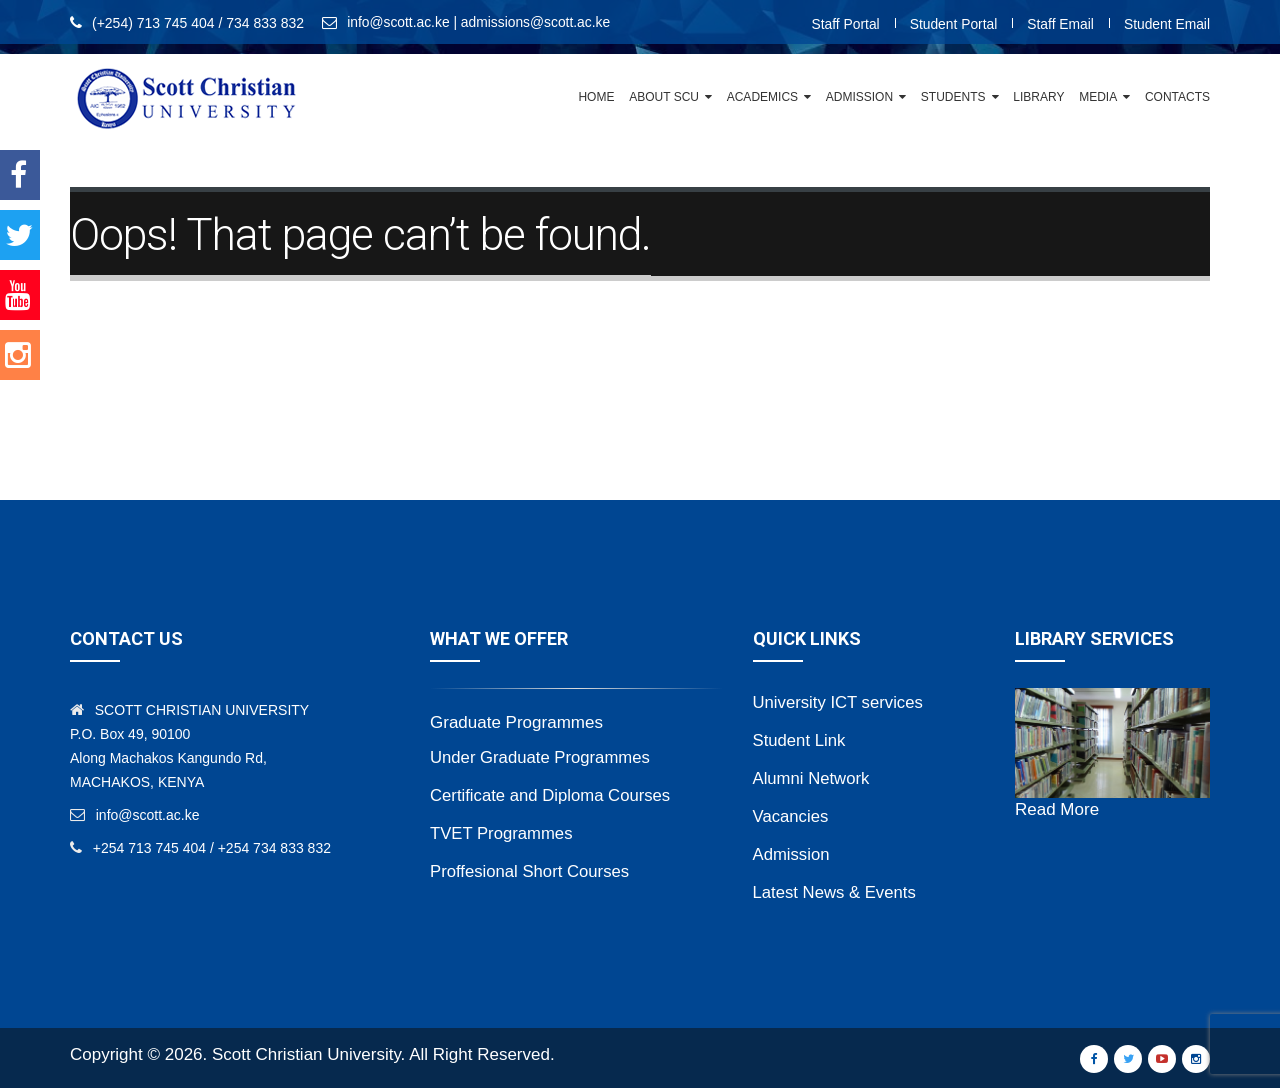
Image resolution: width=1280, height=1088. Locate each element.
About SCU (664, 97)
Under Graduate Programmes (542, 757)
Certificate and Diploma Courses (552, 795)
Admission (859, 97)
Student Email (1166, 24)
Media (1098, 97)
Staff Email (1058, 24)
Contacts (1177, 97)
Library (1038, 97)
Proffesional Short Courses (531, 871)
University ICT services (840, 702)
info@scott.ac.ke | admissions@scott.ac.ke (480, 23)
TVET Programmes (502, 833)
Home (596, 97)
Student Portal (951, 24)
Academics (762, 97)
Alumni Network (812, 778)
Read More (1057, 809)
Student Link (800, 740)
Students (953, 97)
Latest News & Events (836, 892)
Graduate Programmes (516, 722)
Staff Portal (842, 24)
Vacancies (791, 816)
